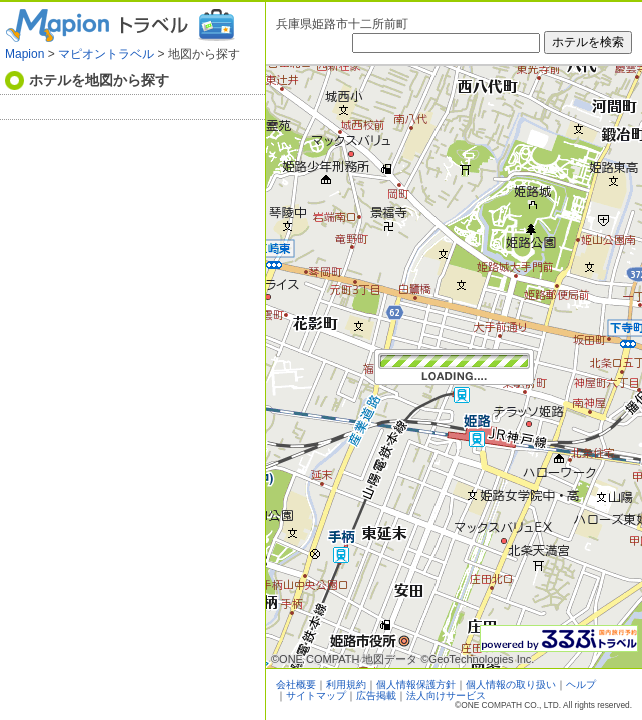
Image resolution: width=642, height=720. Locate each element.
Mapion (24, 54)
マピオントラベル (106, 54)
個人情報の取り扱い (511, 684)
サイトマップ (316, 695)
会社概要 (296, 684)
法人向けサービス (446, 695)
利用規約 (346, 684)
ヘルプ (581, 684)
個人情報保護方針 (416, 684)
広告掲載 (376, 695)
